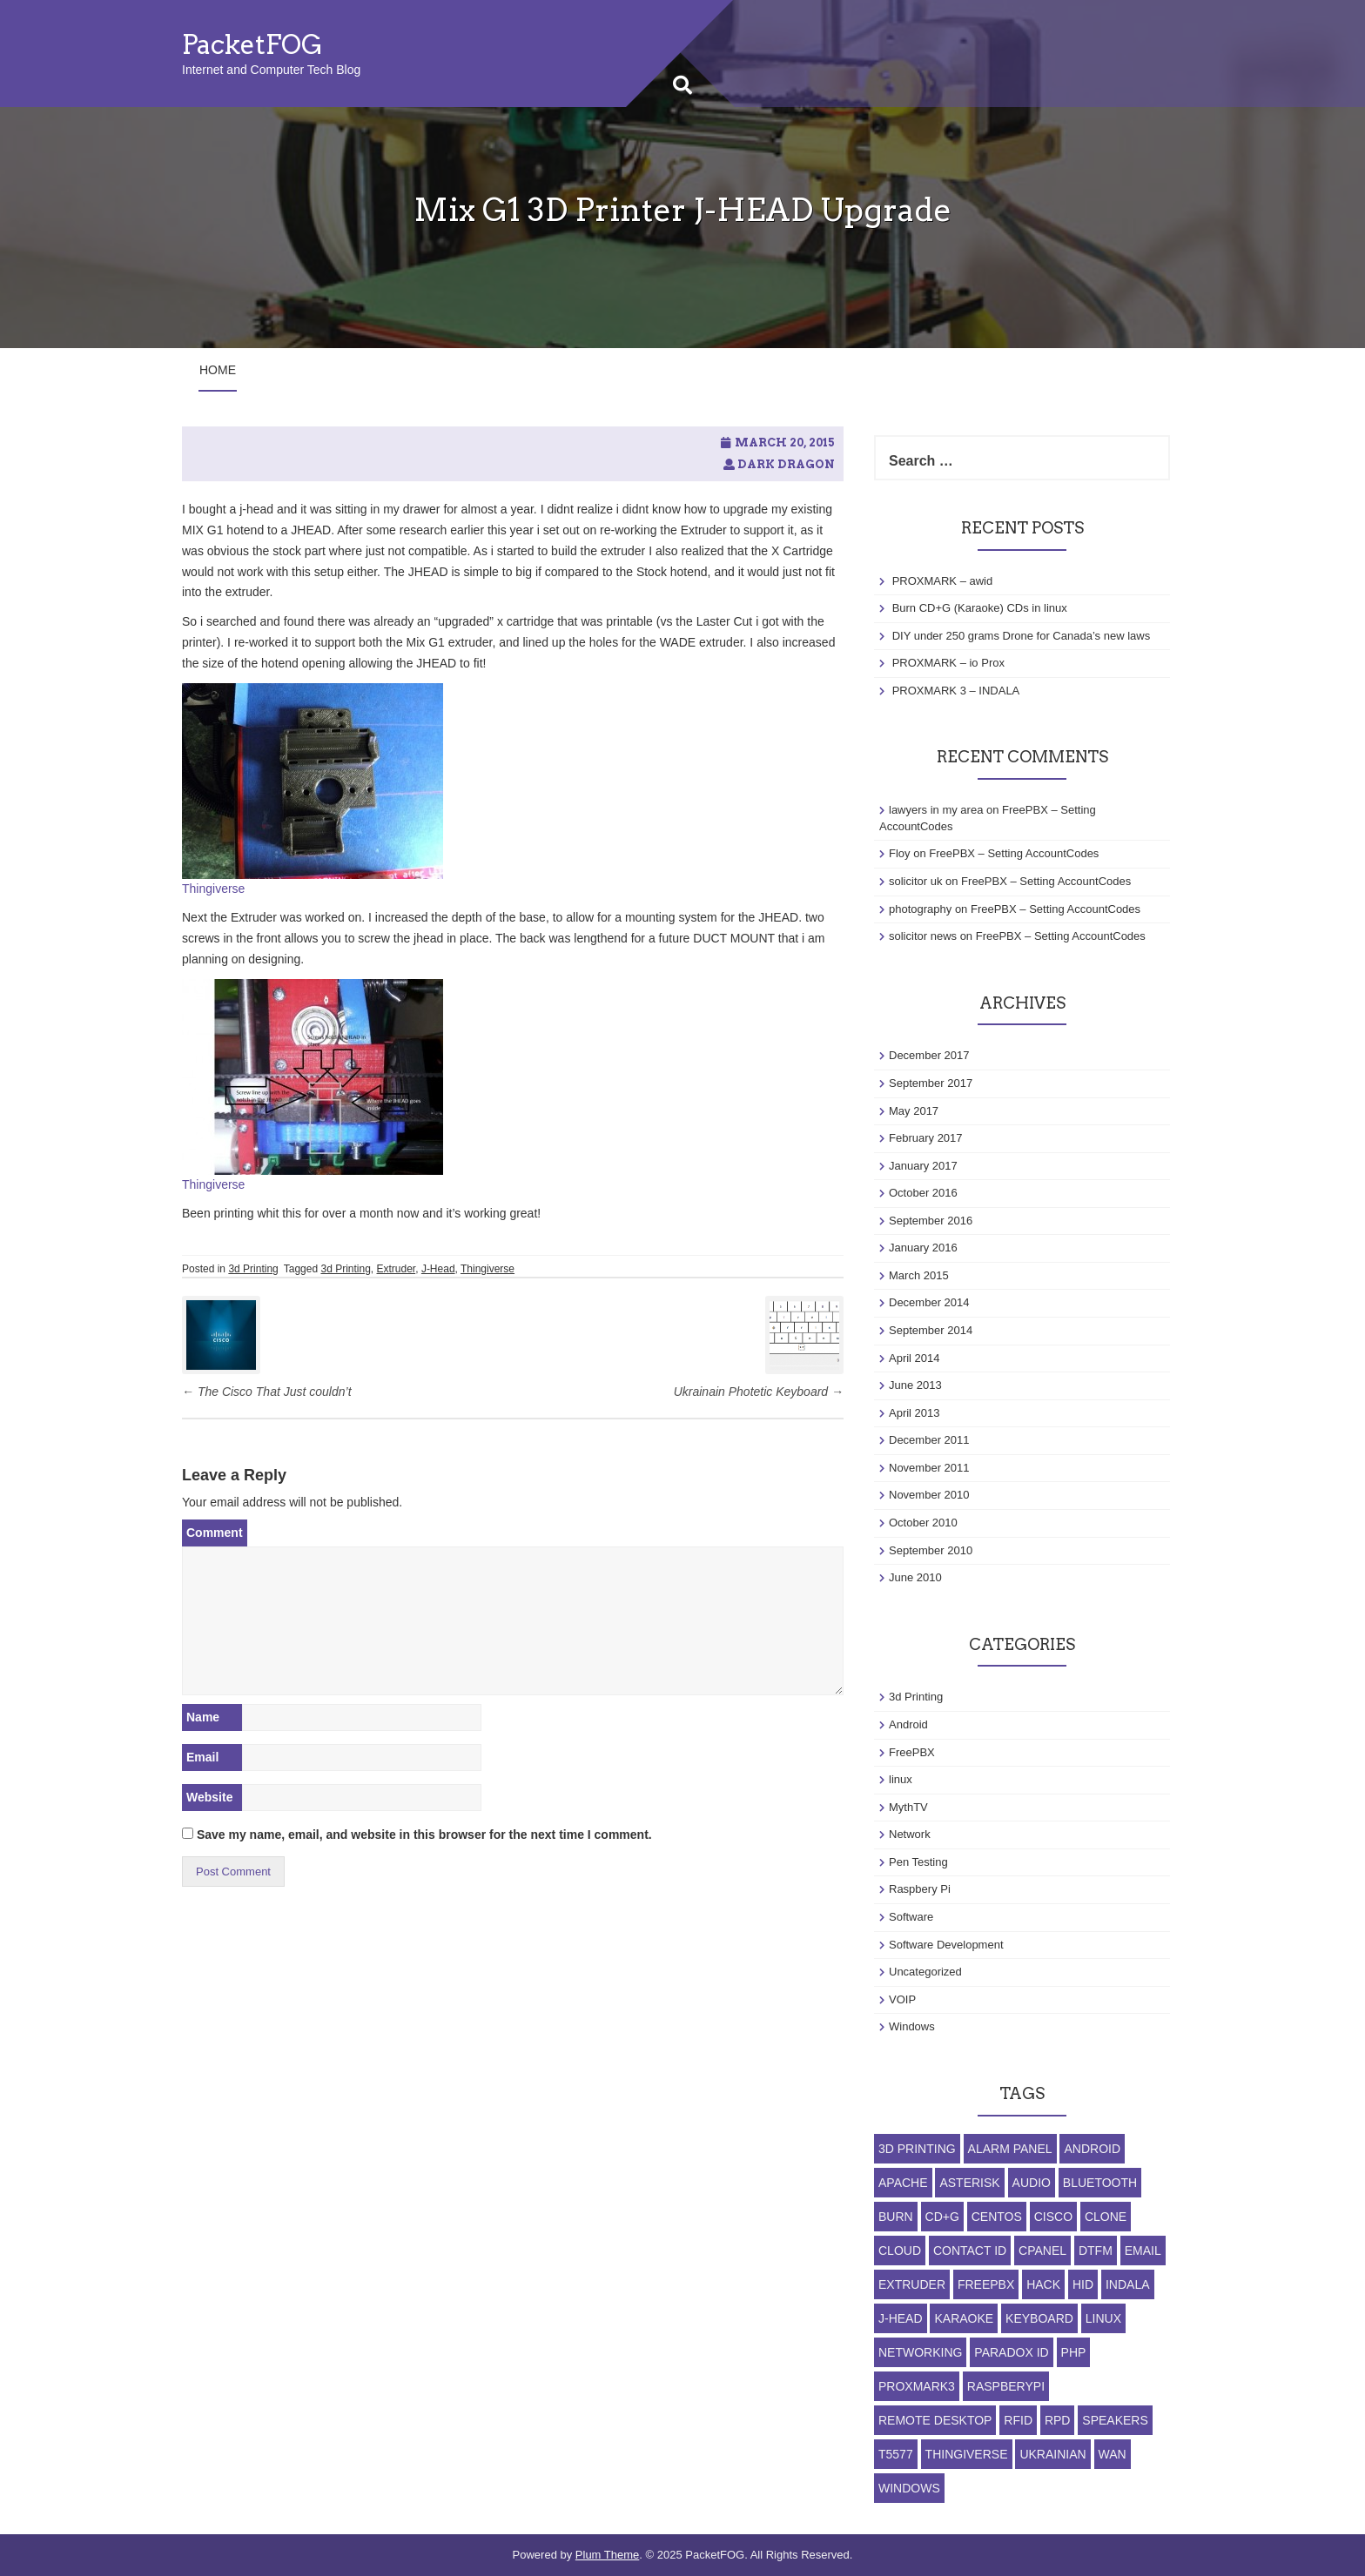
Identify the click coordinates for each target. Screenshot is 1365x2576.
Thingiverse (213, 889)
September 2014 (930, 1330)
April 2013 (914, 1412)
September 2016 (930, 1220)
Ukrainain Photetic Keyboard (759, 1392)
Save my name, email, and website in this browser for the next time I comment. (424, 1834)
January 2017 (923, 1165)
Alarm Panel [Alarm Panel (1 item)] (1010, 2149)
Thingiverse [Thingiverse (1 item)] (966, 2454)
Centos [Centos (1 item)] (997, 2217)
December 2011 (929, 1439)
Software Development (946, 1944)
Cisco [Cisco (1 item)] (1053, 2217)
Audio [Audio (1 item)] (1031, 2183)
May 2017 (913, 1110)
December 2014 (929, 1302)
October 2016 (923, 1192)
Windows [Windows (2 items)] (909, 2488)
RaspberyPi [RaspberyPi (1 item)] (1006, 2386)
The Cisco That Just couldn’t (267, 1392)
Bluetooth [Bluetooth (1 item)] (1100, 2183)
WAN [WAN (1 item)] (1112, 2454)
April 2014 (914, 1358)
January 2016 (923, 1247)
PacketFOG (252, 44)
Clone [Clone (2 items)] (1105, 2217)
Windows (912, 2026)
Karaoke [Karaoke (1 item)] (963, 2318)
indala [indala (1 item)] (1128, 2284)
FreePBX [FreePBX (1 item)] (986, 2284)
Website (209, 1797)
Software (911, 1916)
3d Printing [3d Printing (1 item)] (917, 2149)
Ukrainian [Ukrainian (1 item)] (1052, 2454)
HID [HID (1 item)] (1082, 2284)
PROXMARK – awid (942, 580)
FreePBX (912, 1752)
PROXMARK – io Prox (948, 662)
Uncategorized (925, 1971)
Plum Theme (607, 2554)
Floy (900, 853)
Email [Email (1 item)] (1143, 2250)
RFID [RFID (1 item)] (1018, 2420)
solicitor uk (915, 881)
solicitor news (923, 936)
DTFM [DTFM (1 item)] (1096, 2250)
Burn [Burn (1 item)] (895, 2217)
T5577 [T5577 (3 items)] (895, 2454)
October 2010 (923, 1522)
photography (920, 909)
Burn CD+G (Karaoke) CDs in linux (979, 607)
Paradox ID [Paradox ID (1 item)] (1011, 2352)
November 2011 (929, 1467)
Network (910, 1834)
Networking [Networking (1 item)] (920, 2352)
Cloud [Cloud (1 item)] (899, 2250)
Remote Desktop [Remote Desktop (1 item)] (935, 2420)
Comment (214, 1533)
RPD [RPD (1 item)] (1058, 2420)
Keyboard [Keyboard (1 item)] (1039, 2318)
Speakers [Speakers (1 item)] (1114, 2420)
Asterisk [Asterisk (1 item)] (969, 2183)
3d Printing (253, 1269)
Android (908, 1724)
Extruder (396, 1269)
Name (202, 1717)
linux (900, 1779)
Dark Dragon (786, 464)
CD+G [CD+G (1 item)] (942, 2217)
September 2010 (930, 1550)
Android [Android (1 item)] (1092, 2149)
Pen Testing (918, 1861)
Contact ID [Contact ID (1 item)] (969, 2250)
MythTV (908, 1807)
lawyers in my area (936, 809)
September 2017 (930, 1083)
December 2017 (929, 1055)
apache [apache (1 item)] (903, 2183)
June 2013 (915, 1385)
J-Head (438, 1269)
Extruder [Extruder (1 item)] (911, 2284)
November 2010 (929, 1494)
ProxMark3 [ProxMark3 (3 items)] (916, 2386)
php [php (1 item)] (1073, 2352)
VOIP (902, 1999)
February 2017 (926, 1137)
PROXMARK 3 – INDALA (956, 690)
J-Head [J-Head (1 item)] (900, 2318)
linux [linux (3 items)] (1103, 2318)
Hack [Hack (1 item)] (1043, 2284)
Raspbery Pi (920, 1888)
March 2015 (919, 1275)
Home (217, 370)
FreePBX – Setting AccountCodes (1014, 853)
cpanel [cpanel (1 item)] (1042, 2250)
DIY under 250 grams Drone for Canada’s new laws (1021, 635)
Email (202, 1757)
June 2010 (915, 1577)
